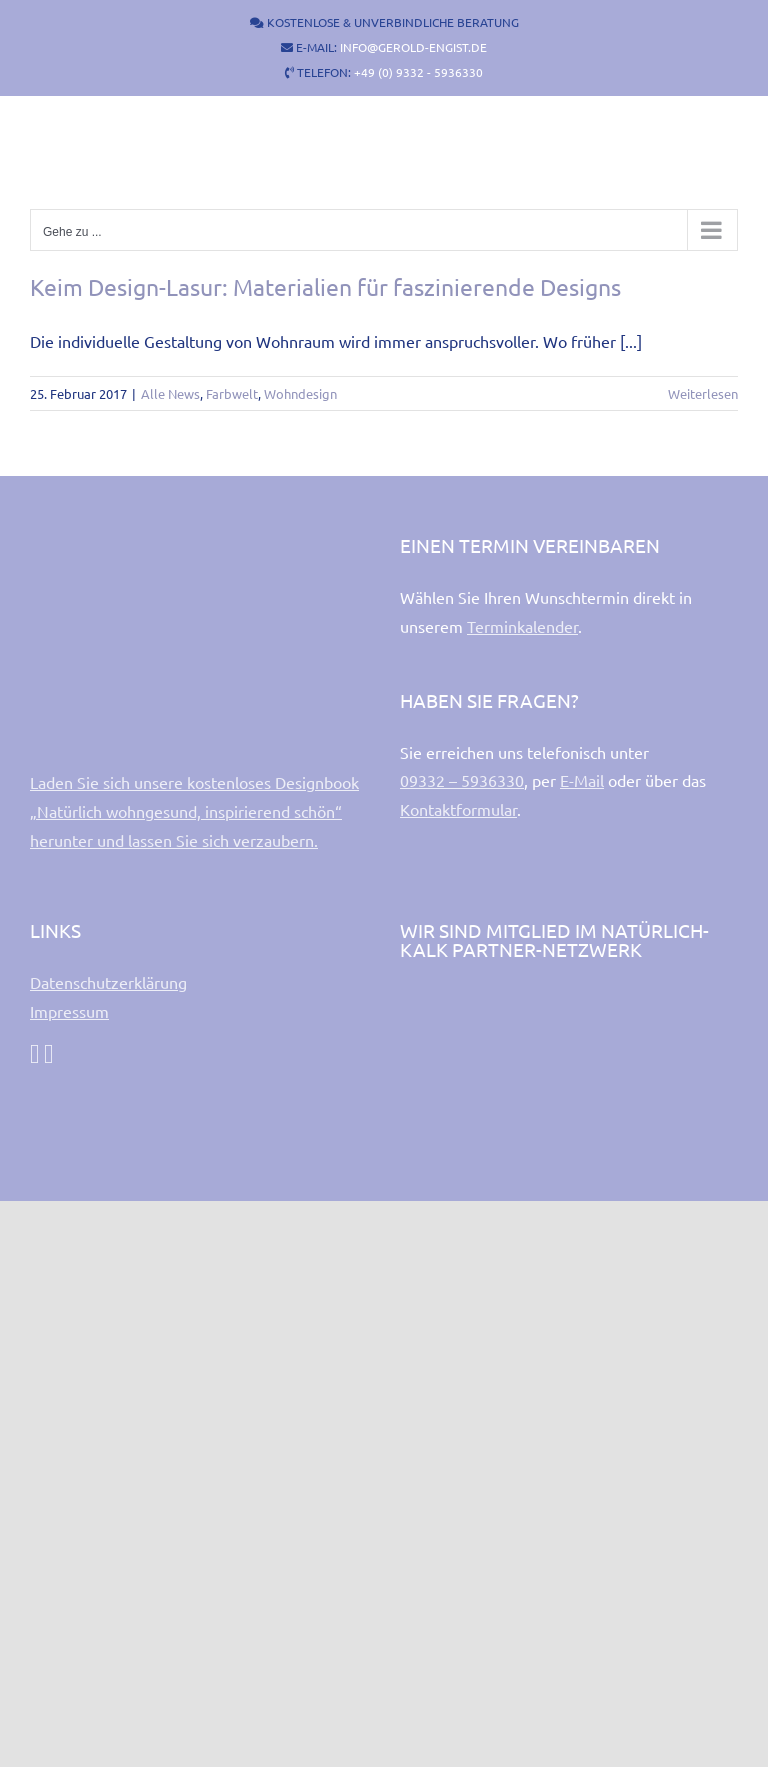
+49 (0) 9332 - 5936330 (418, 72)
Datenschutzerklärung (108, 982)
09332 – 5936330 (462, 780)
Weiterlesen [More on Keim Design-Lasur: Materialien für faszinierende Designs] (703, 393)
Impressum (69, 1011)
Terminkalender (522, 626)
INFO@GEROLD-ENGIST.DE (413, 47)
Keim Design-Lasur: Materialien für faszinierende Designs (325, 286)
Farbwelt (232, 393)
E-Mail (582, 780)
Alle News (170, 393)
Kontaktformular (458, 809)
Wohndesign (300, 393)
